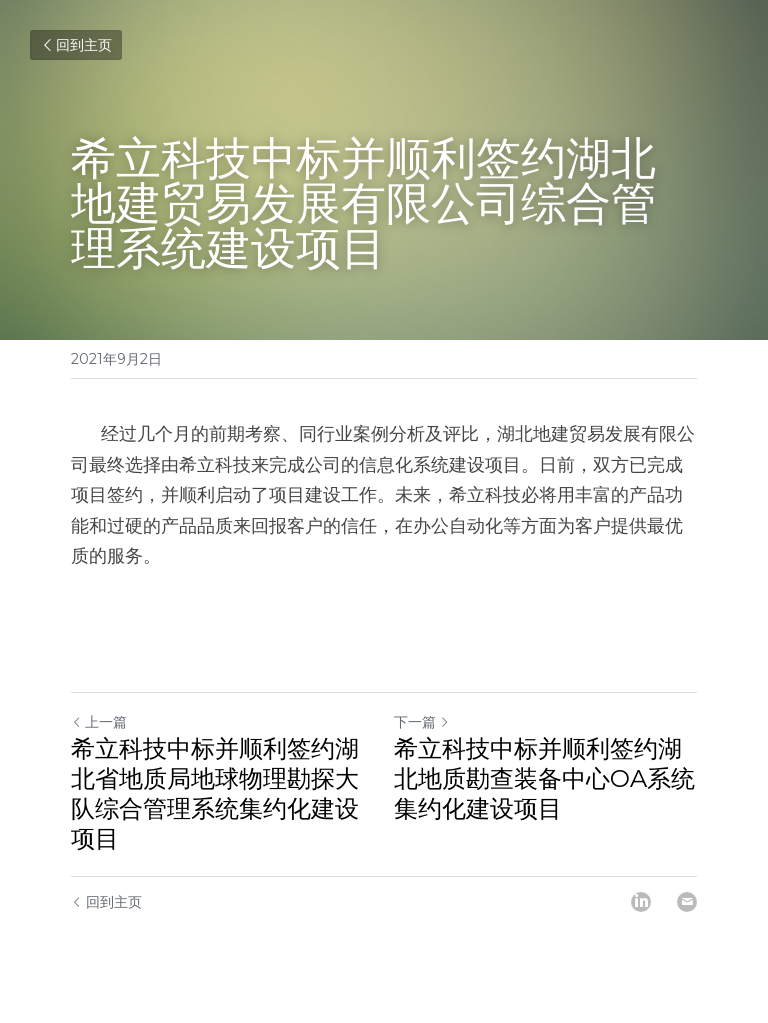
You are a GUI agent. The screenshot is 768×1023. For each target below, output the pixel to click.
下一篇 (422, 722)
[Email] (687, 902)
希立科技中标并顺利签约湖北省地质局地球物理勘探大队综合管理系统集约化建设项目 (215, 793)
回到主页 (76, 45)
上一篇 (99, 722)
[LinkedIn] (641, 902)
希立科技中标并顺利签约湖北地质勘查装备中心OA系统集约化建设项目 (544, 778)
